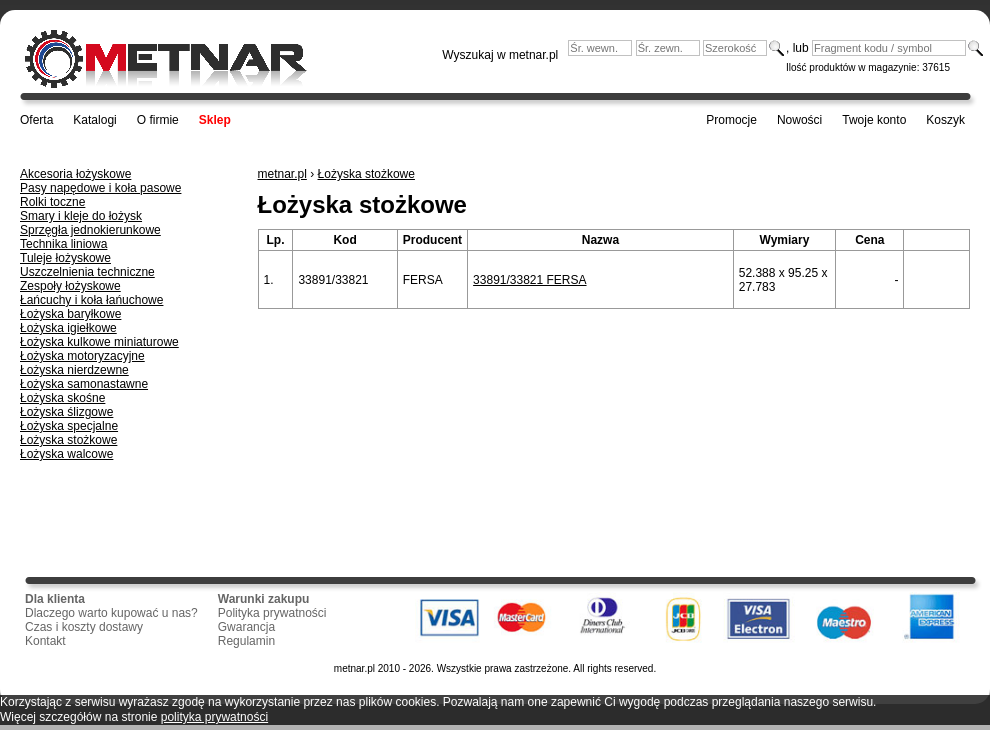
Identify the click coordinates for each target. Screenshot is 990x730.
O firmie (158, 120)
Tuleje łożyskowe (65, 258)
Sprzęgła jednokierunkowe (90, 230)
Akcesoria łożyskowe (75, 174)
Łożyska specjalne (69, 426)
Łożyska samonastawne (84, 384)
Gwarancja (246, 627)
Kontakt (45, 641)
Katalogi (94, 120)
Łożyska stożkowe (68, 440)
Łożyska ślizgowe (66, 412)
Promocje (731, 120)
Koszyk (945, 120)
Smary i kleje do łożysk (81, 216)
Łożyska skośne (62, 398)
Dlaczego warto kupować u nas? (111, 613)
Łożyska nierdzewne (74, 370)
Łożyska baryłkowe (70, 314)
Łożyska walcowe (66, 454)
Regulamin (246, 641)
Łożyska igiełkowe (68, 328)
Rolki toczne (52, 202)
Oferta (36, 120)
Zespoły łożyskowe (70, 286)
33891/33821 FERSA (529, 280)
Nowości (799, 120)
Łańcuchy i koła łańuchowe (91, 300)
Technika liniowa (63, 244)
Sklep (215, 120)
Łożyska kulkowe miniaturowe (99, 342)
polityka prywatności (214, 717)
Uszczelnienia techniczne (87, 272)
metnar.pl (282, 174)
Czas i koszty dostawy (84, 627)
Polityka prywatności (272, 613)
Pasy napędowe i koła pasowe (100, 188)
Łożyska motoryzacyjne (82, 356)
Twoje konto (874, 120)
